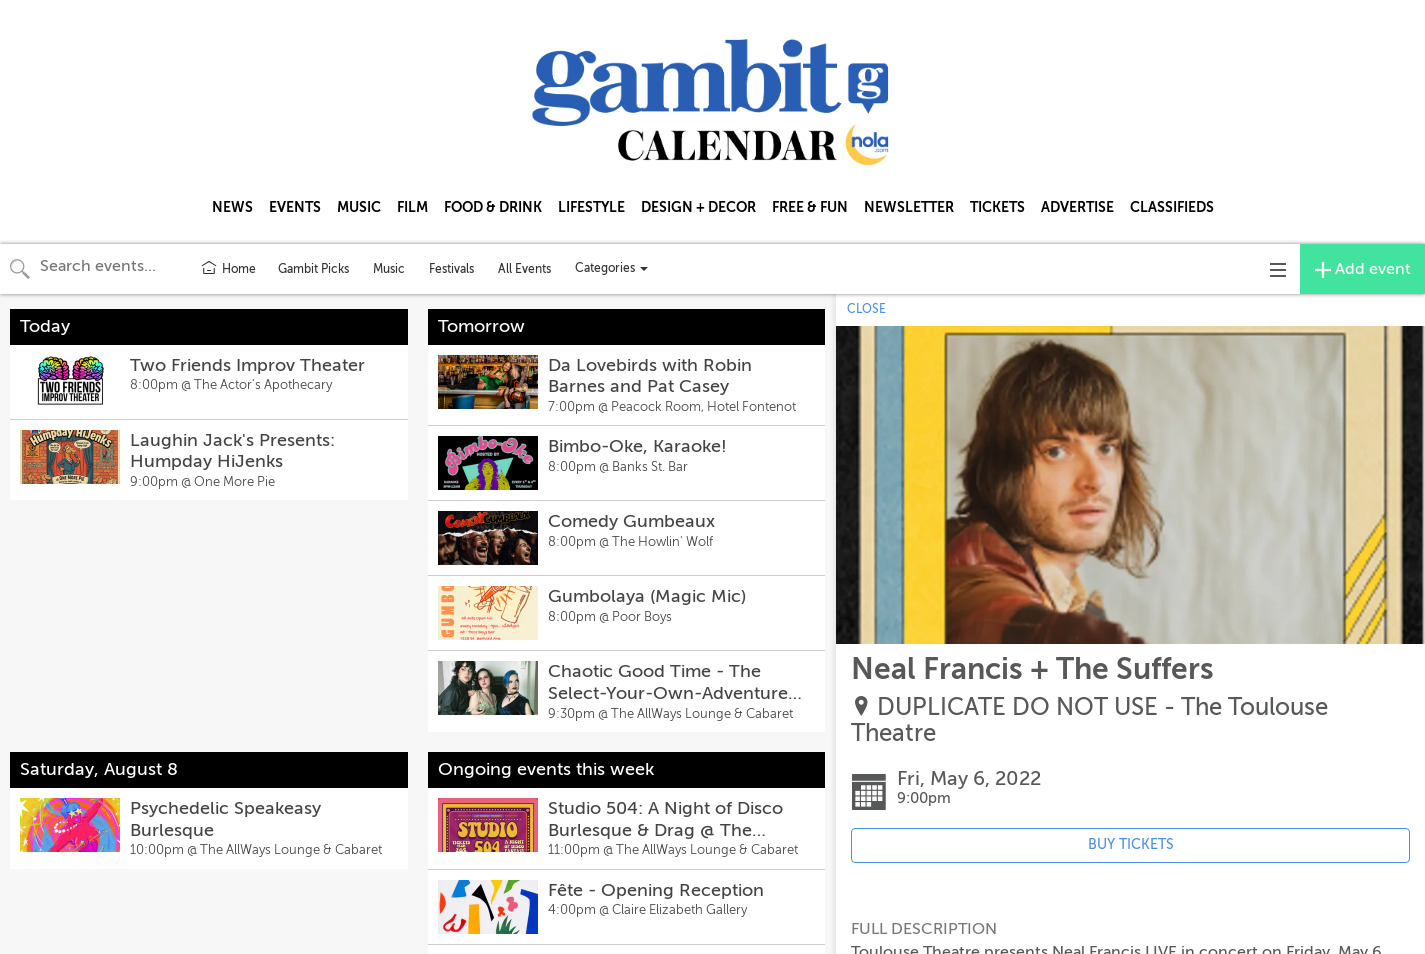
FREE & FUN (810, 207)
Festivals (451, 269)
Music (389, 269)
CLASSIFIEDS (1172, 207)
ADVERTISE (1077, 207)
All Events (524, 269)
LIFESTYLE (591, 207)
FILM (412, 207)
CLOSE (866, 309)
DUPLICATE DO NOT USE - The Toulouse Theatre (1089, 720)
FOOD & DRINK (493, 207)
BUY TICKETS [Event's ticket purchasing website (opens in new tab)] (1131, 844)
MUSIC (359, 207)
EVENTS (295, 207)
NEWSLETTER (909, 207)
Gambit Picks (313, 269)
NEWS (232, 207)
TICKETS (997, 207)
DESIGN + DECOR (698, 207)
